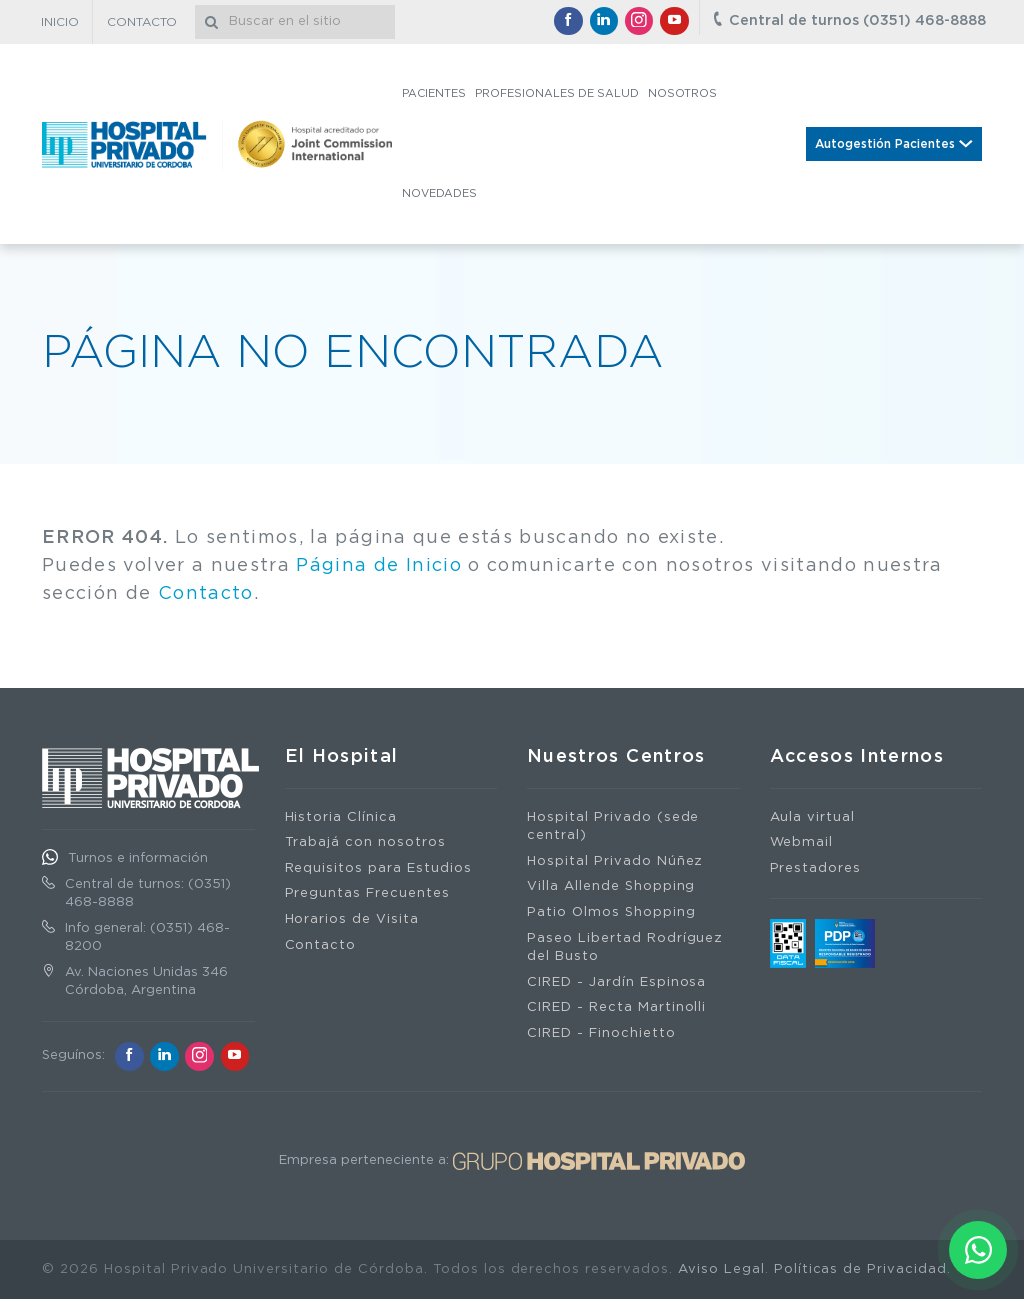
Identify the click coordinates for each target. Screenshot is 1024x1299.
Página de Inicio (379, 566)
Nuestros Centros (616, 757)
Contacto (206, 594)
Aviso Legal (721, 1269)
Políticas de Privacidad (860, 1269)
